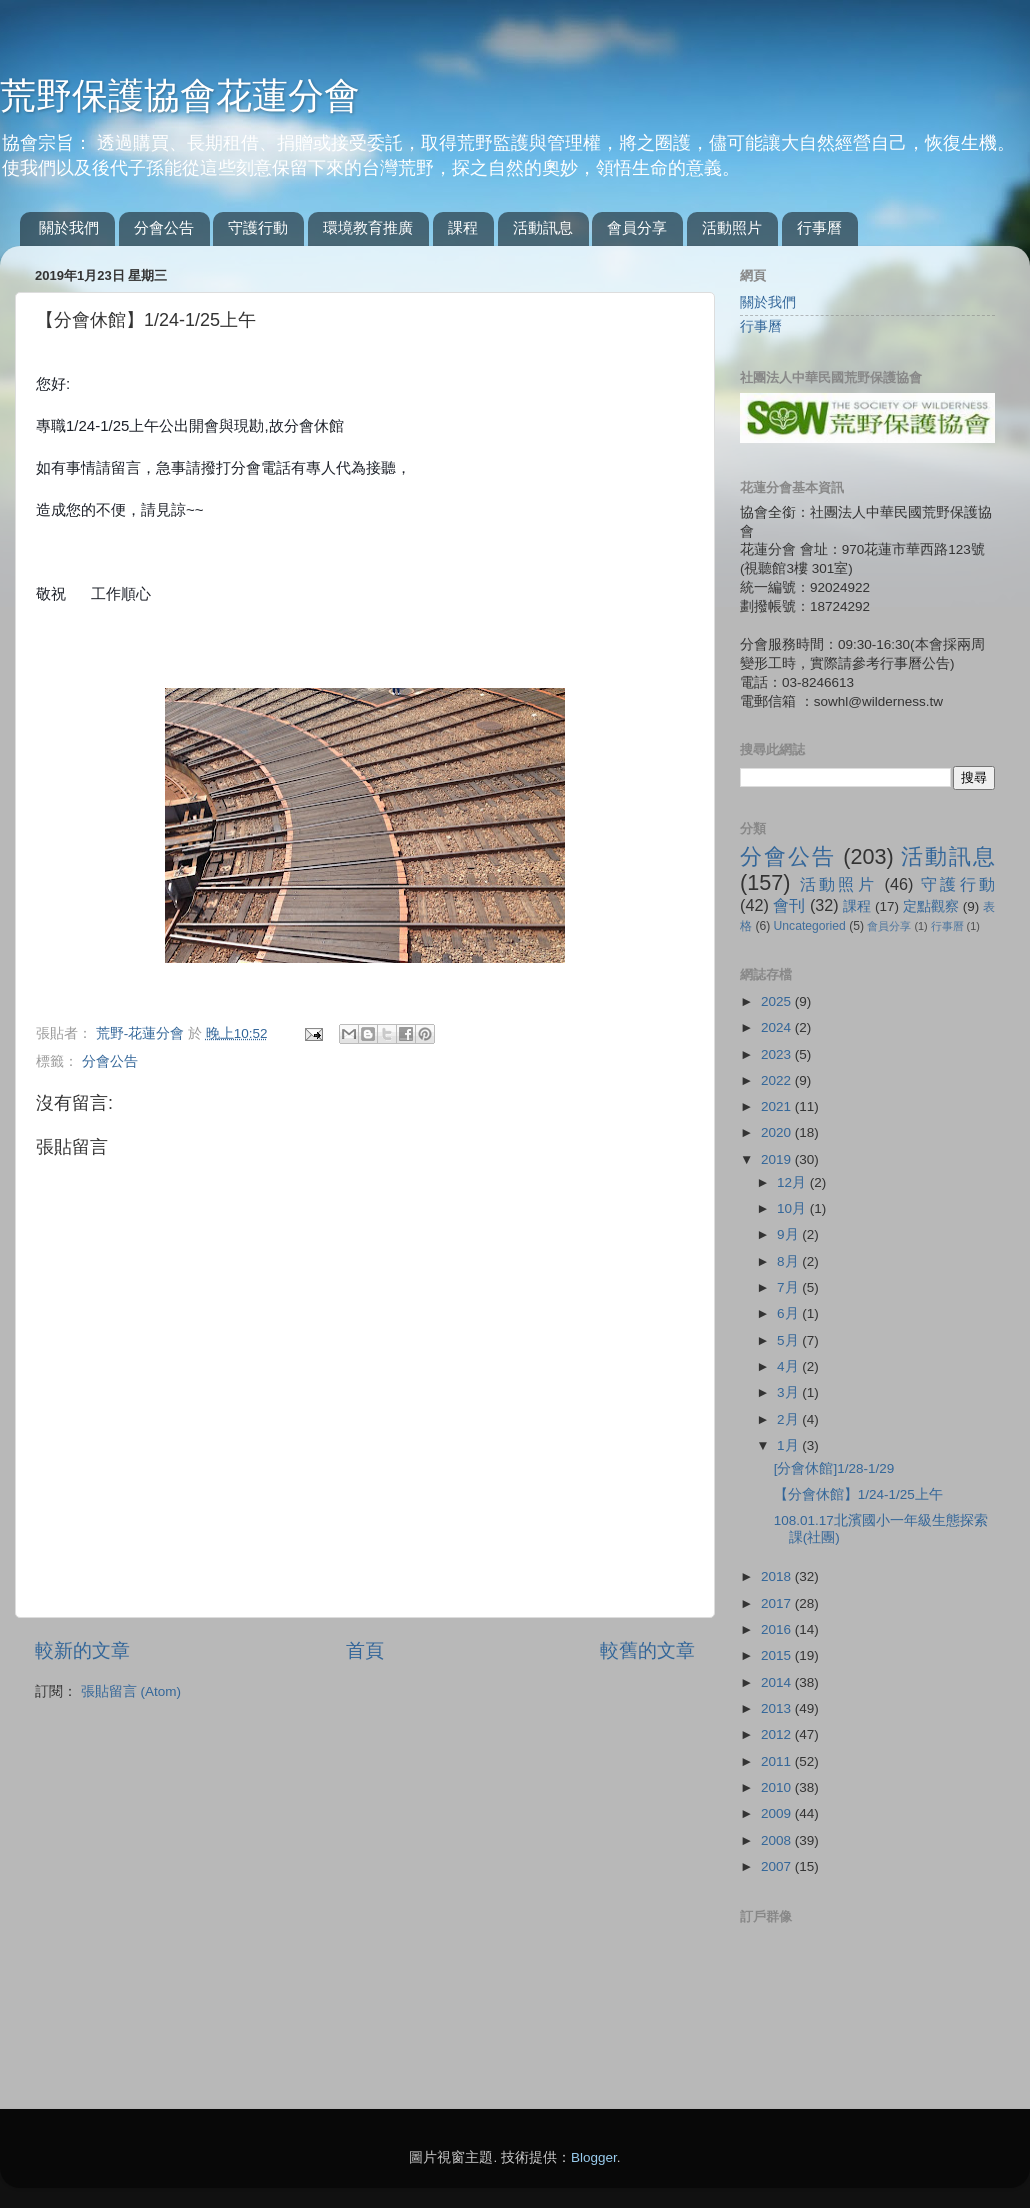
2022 (778, 1080)
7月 (789, 1287)
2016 (778, 1629)
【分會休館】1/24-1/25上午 (858, 1494)
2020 (778, 1132)
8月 (789, 1261)
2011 (778, 1761)
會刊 (789, 905)
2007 (778, 1866)
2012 (778, 1734)
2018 (778, 1576)
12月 (793, 1182)
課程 (463, 227)
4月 (789, 1366)
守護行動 (258, 227)
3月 (789, 1392)
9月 (789, 1234)
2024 (778, 1027)
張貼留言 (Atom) (131, 1691)
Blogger (594, 2157)
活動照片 (732, 227)
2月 (789, 1419)
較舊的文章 (647, 1650)
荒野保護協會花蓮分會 (180, 95)
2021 (778, 1106)
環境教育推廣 (368, 227)
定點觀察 (931, 906)
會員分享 (637, 227)
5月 (789, 1340)
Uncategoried (810, 926)
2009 (778, 1813)
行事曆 (819, 227)
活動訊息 (543, 227)
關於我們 (69, 227)
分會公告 (164, 227)
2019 (778, 1159)
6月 (789, 1313)
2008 (778, 1840)
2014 (778, 1682)
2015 (778, 1655)
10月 (793, 1208)
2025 (778, 1001)
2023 (778, 1054)
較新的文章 (82, 1650)
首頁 (365, 1650)
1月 (789, 1445)
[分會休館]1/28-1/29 (834, 1468)
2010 (778, 1787)
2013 (778, 1708)
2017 (778, 1603)
